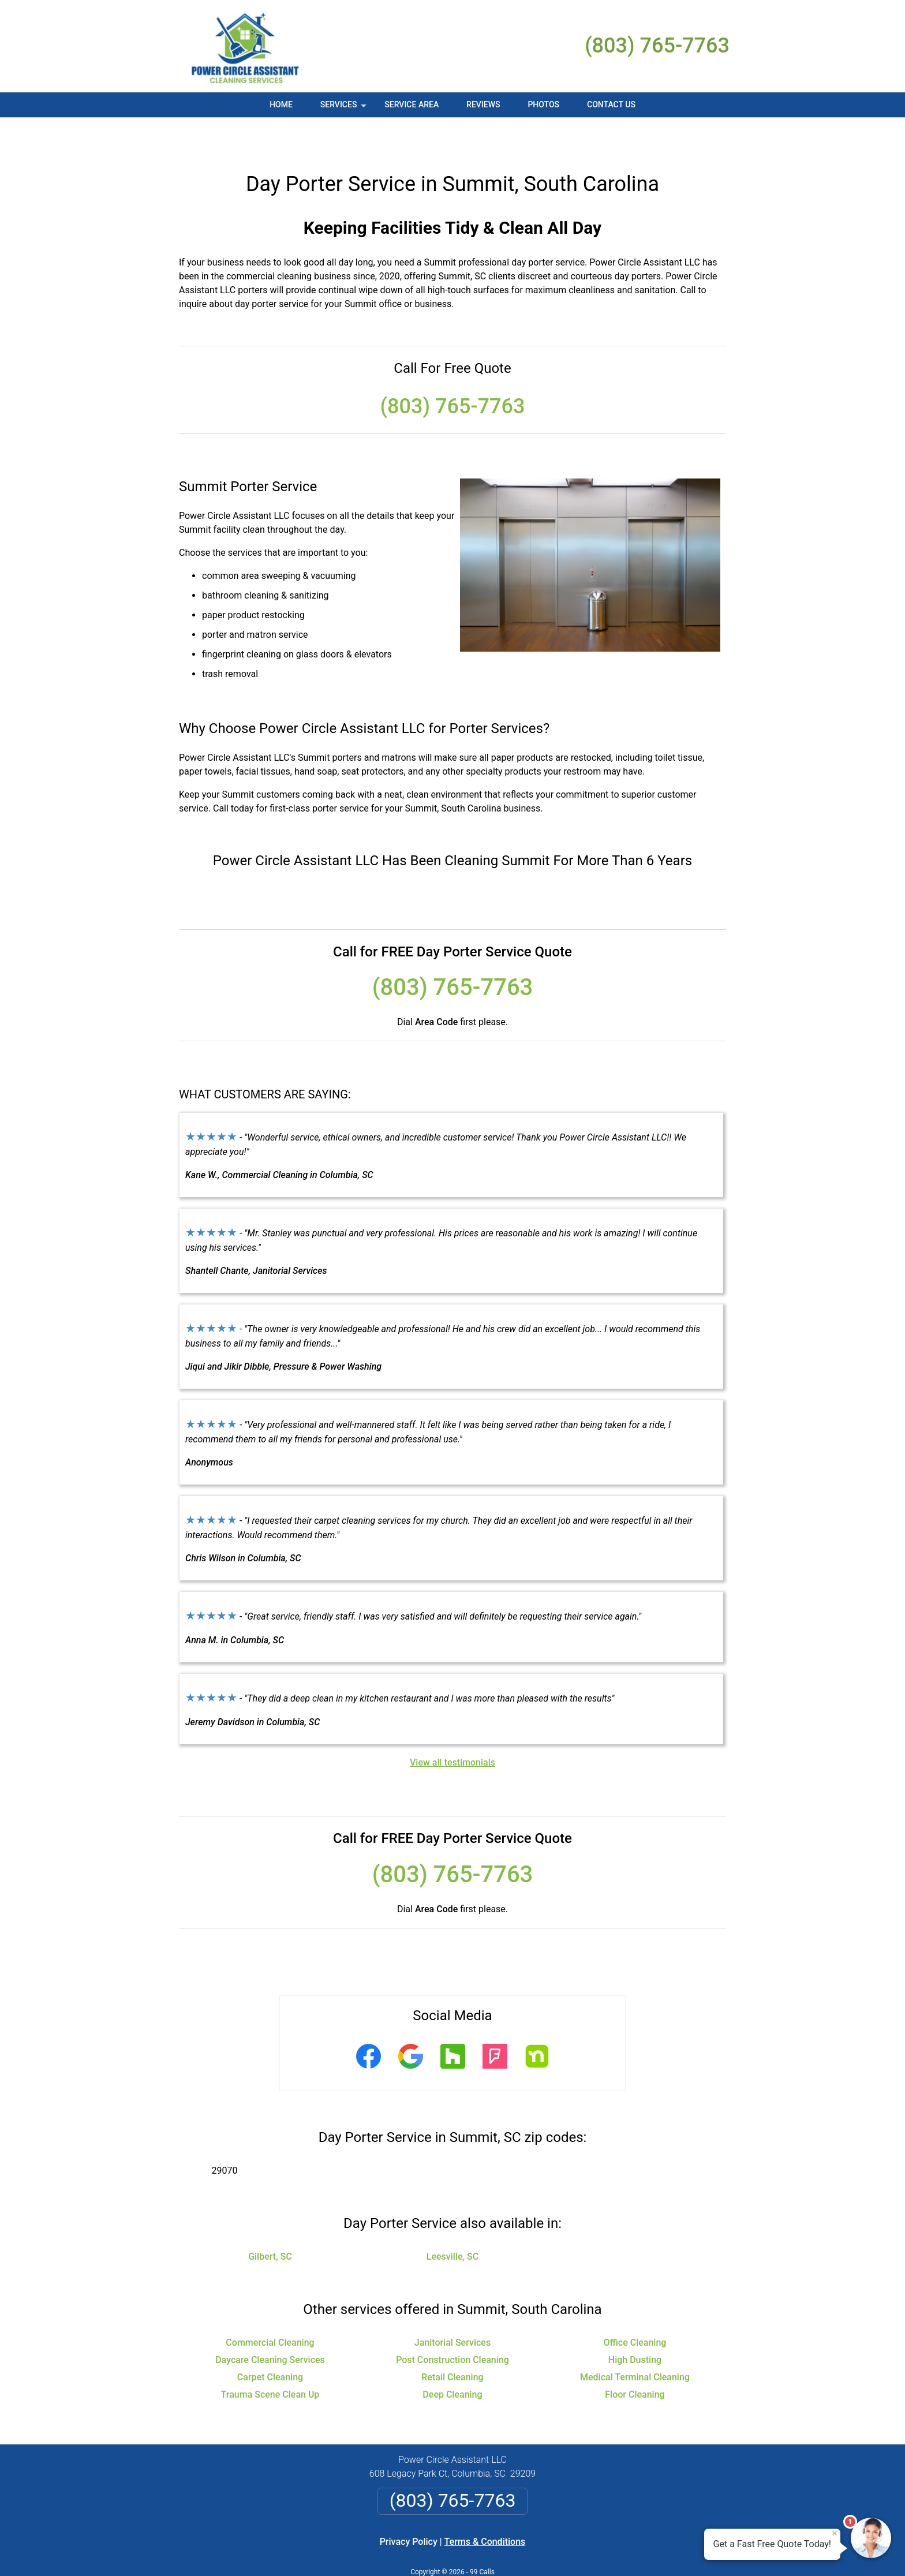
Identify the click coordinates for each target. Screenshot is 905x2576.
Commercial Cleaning (270, 2308)
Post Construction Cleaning (452, 2325)
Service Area (411, 104)
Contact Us (611, 104)
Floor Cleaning (634, 2360)
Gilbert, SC (270, 2222)
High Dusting (634, 2325)
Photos (543, 104)
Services (344, 108)
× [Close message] (834, 2533)
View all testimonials (452, 1728)
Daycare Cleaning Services (270, 2325)
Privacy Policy (408, 2507)
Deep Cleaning (452, 2360)
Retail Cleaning (452, 2343)
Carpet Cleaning (270, 2343)
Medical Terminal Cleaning (635, 2343)
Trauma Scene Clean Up (270, 2360)
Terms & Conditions (485, 2507)
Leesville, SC (452, 2222)
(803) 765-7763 (657, 45)
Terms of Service (536, 2551)
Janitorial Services (452, 2308)
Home (281, 104)
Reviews (483, 104)
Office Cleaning (635, 2308)
